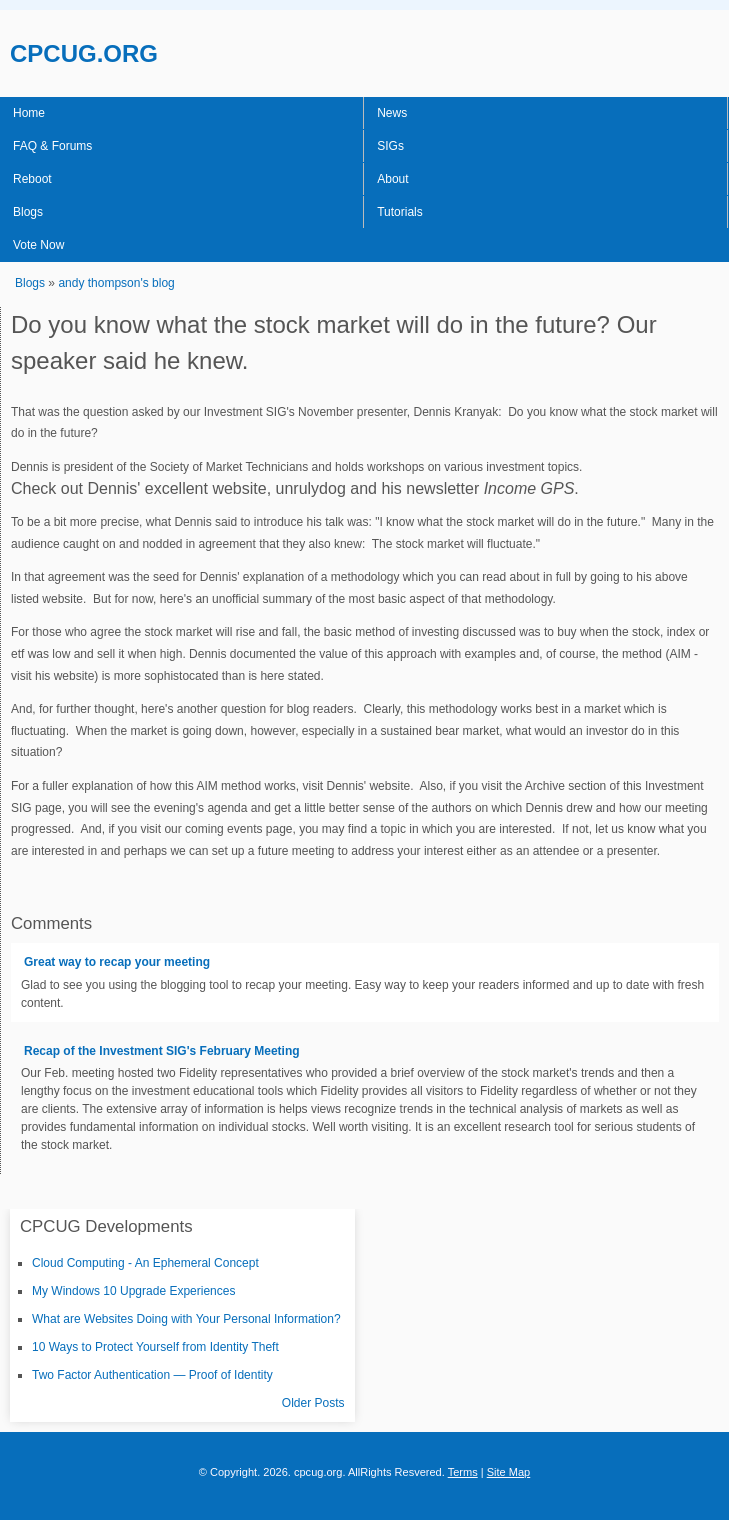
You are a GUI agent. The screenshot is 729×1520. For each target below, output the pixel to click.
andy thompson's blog (116, 283)
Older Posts (313, 1403)
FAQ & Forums (52, 146)
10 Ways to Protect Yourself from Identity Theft (155, 1347)
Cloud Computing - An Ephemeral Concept (145, 1263)
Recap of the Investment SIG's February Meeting (162, 1051)
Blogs (28, 212)
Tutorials (400, 212)
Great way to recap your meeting (117, 962)
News (392, 113)
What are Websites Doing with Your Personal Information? (186, 1319)
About (392, 179)
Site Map (509, 1472)
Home (29, 113)
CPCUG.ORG (84, 53)
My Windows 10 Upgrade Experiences (133, 1291)
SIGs (390, 146)
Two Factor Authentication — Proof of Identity (152, 1375)
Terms (463, 1472)
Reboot (32, 179)
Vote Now (38, 245)
